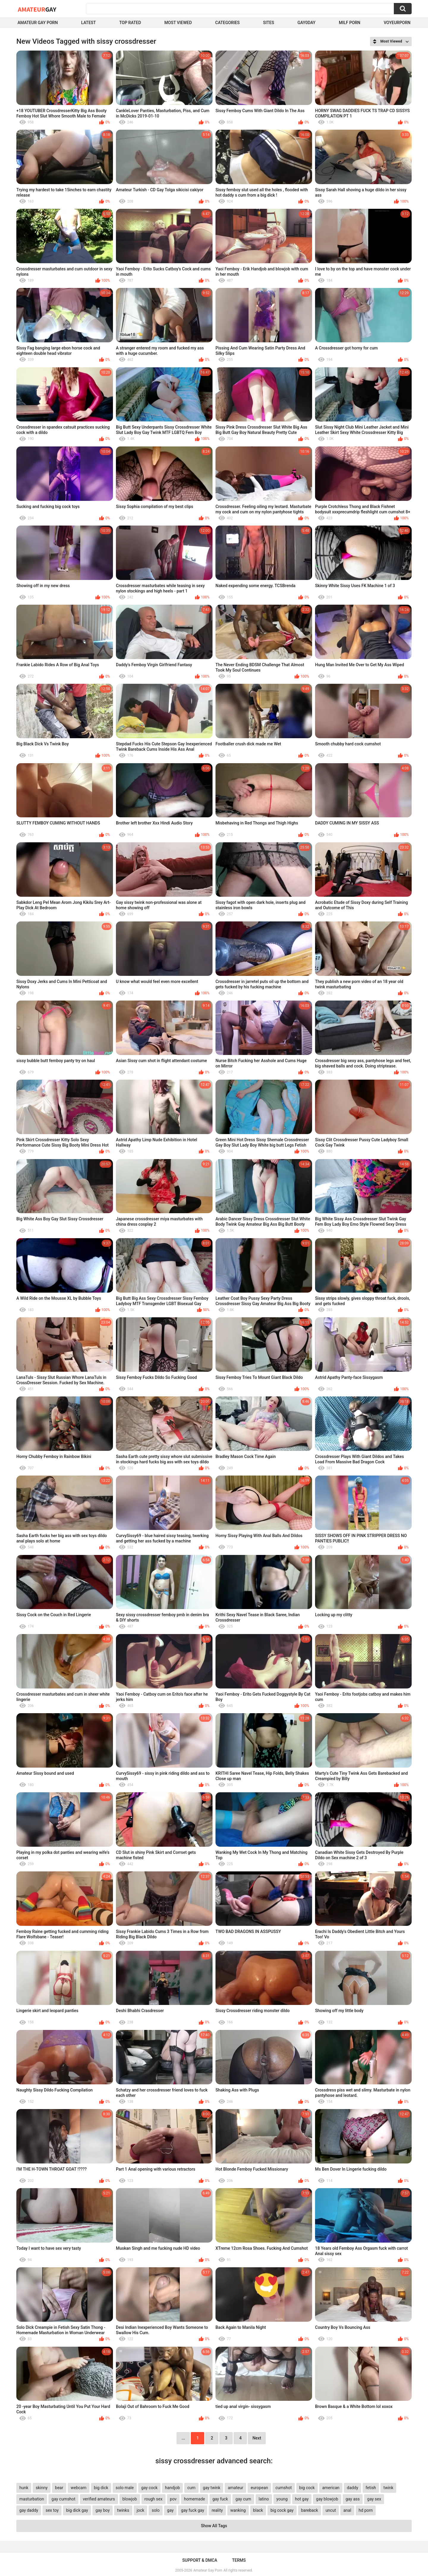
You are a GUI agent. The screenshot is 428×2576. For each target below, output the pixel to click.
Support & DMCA (199, 2560)
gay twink (212, 2487)
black (258, 2510)
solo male (125, 2487)
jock (140, 2510)
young (282, 2499)
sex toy (52, 2510)
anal (347, 2510)
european (259, 2487)
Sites (268, 22)
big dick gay (77, 2510)
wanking (238, 2510)
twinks (123, 2510)
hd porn (366, 2510)
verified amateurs (99, 2499)
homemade (194, 2499)
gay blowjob (327, 2499)
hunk (23, 2487)
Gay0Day (307, 22)
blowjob (129, 2499)
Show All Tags (214, 2525)
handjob (172, 2487)
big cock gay (282, 2510)
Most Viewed (178, 22)
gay (170, 2510)
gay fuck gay (192, 2510)
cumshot (284, 2487)
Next (256, 2438)
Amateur (37, 9)
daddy (352, 2487)
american (330, 2487)
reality (217, 2510)
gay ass (353, 2499)
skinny (42, 2487)
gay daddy (28, 2510)
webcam (78, 2487)
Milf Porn (349, 22)
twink (388, 2487)
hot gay (302, 2499)
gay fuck (220, 2499)
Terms (239, 2560)
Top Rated (130, 22)
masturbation (31, 2499)
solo (156, 2510)
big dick (101, 2487)
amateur (235, 2487)
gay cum (243, 2499)
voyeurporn (397, 22)
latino (264, 2499)
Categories (227, 22)
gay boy (102, 2510)
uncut (330, 2510)
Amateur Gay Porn (38, 22)
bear (59, 2487)
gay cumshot (63, 2499)
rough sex (153, 2499)
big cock (307, 2487)
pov (173, 2499)
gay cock (149, 2487)
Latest (88, 22)
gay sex (374, 2499)
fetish (371, 2487)
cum (191, 2487)
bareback (309, 2510)
